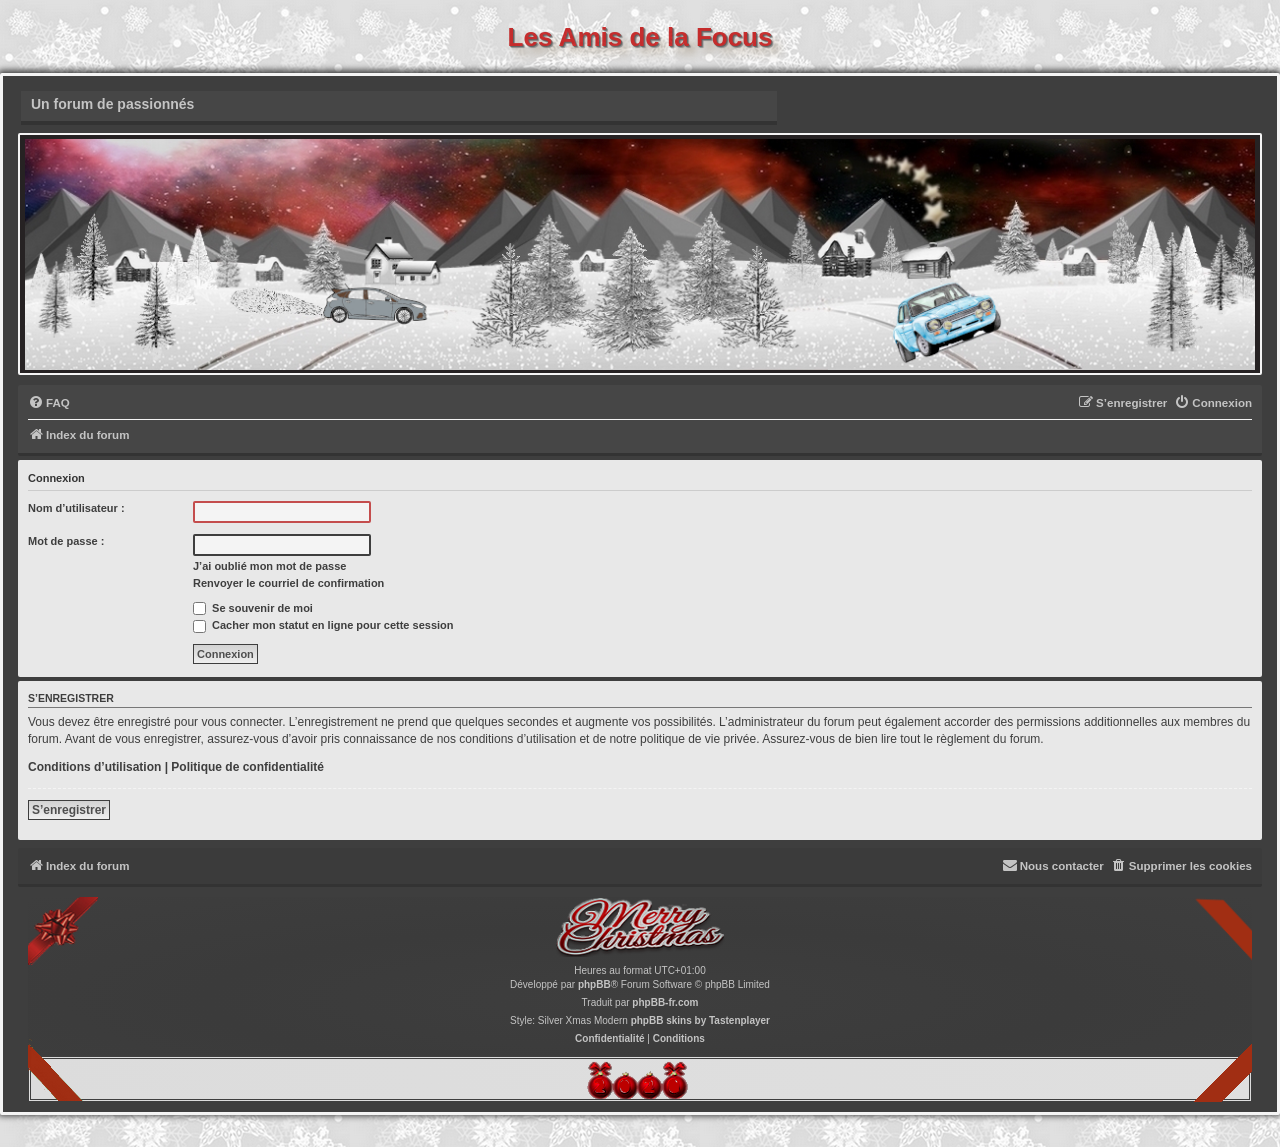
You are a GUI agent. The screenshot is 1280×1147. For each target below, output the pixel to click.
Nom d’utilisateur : (76, 508)
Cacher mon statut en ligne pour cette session (323, 625)
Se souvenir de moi (253, 608)
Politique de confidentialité (247, 767)
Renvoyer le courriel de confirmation (288, 583)
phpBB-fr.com (665, 1002)
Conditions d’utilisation (94, 767)
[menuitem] (49, 403)
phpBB (594, 984)
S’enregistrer (69, 810)
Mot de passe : (66, 541)
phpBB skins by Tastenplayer (700, 1020)
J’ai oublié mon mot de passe (269, 566)
